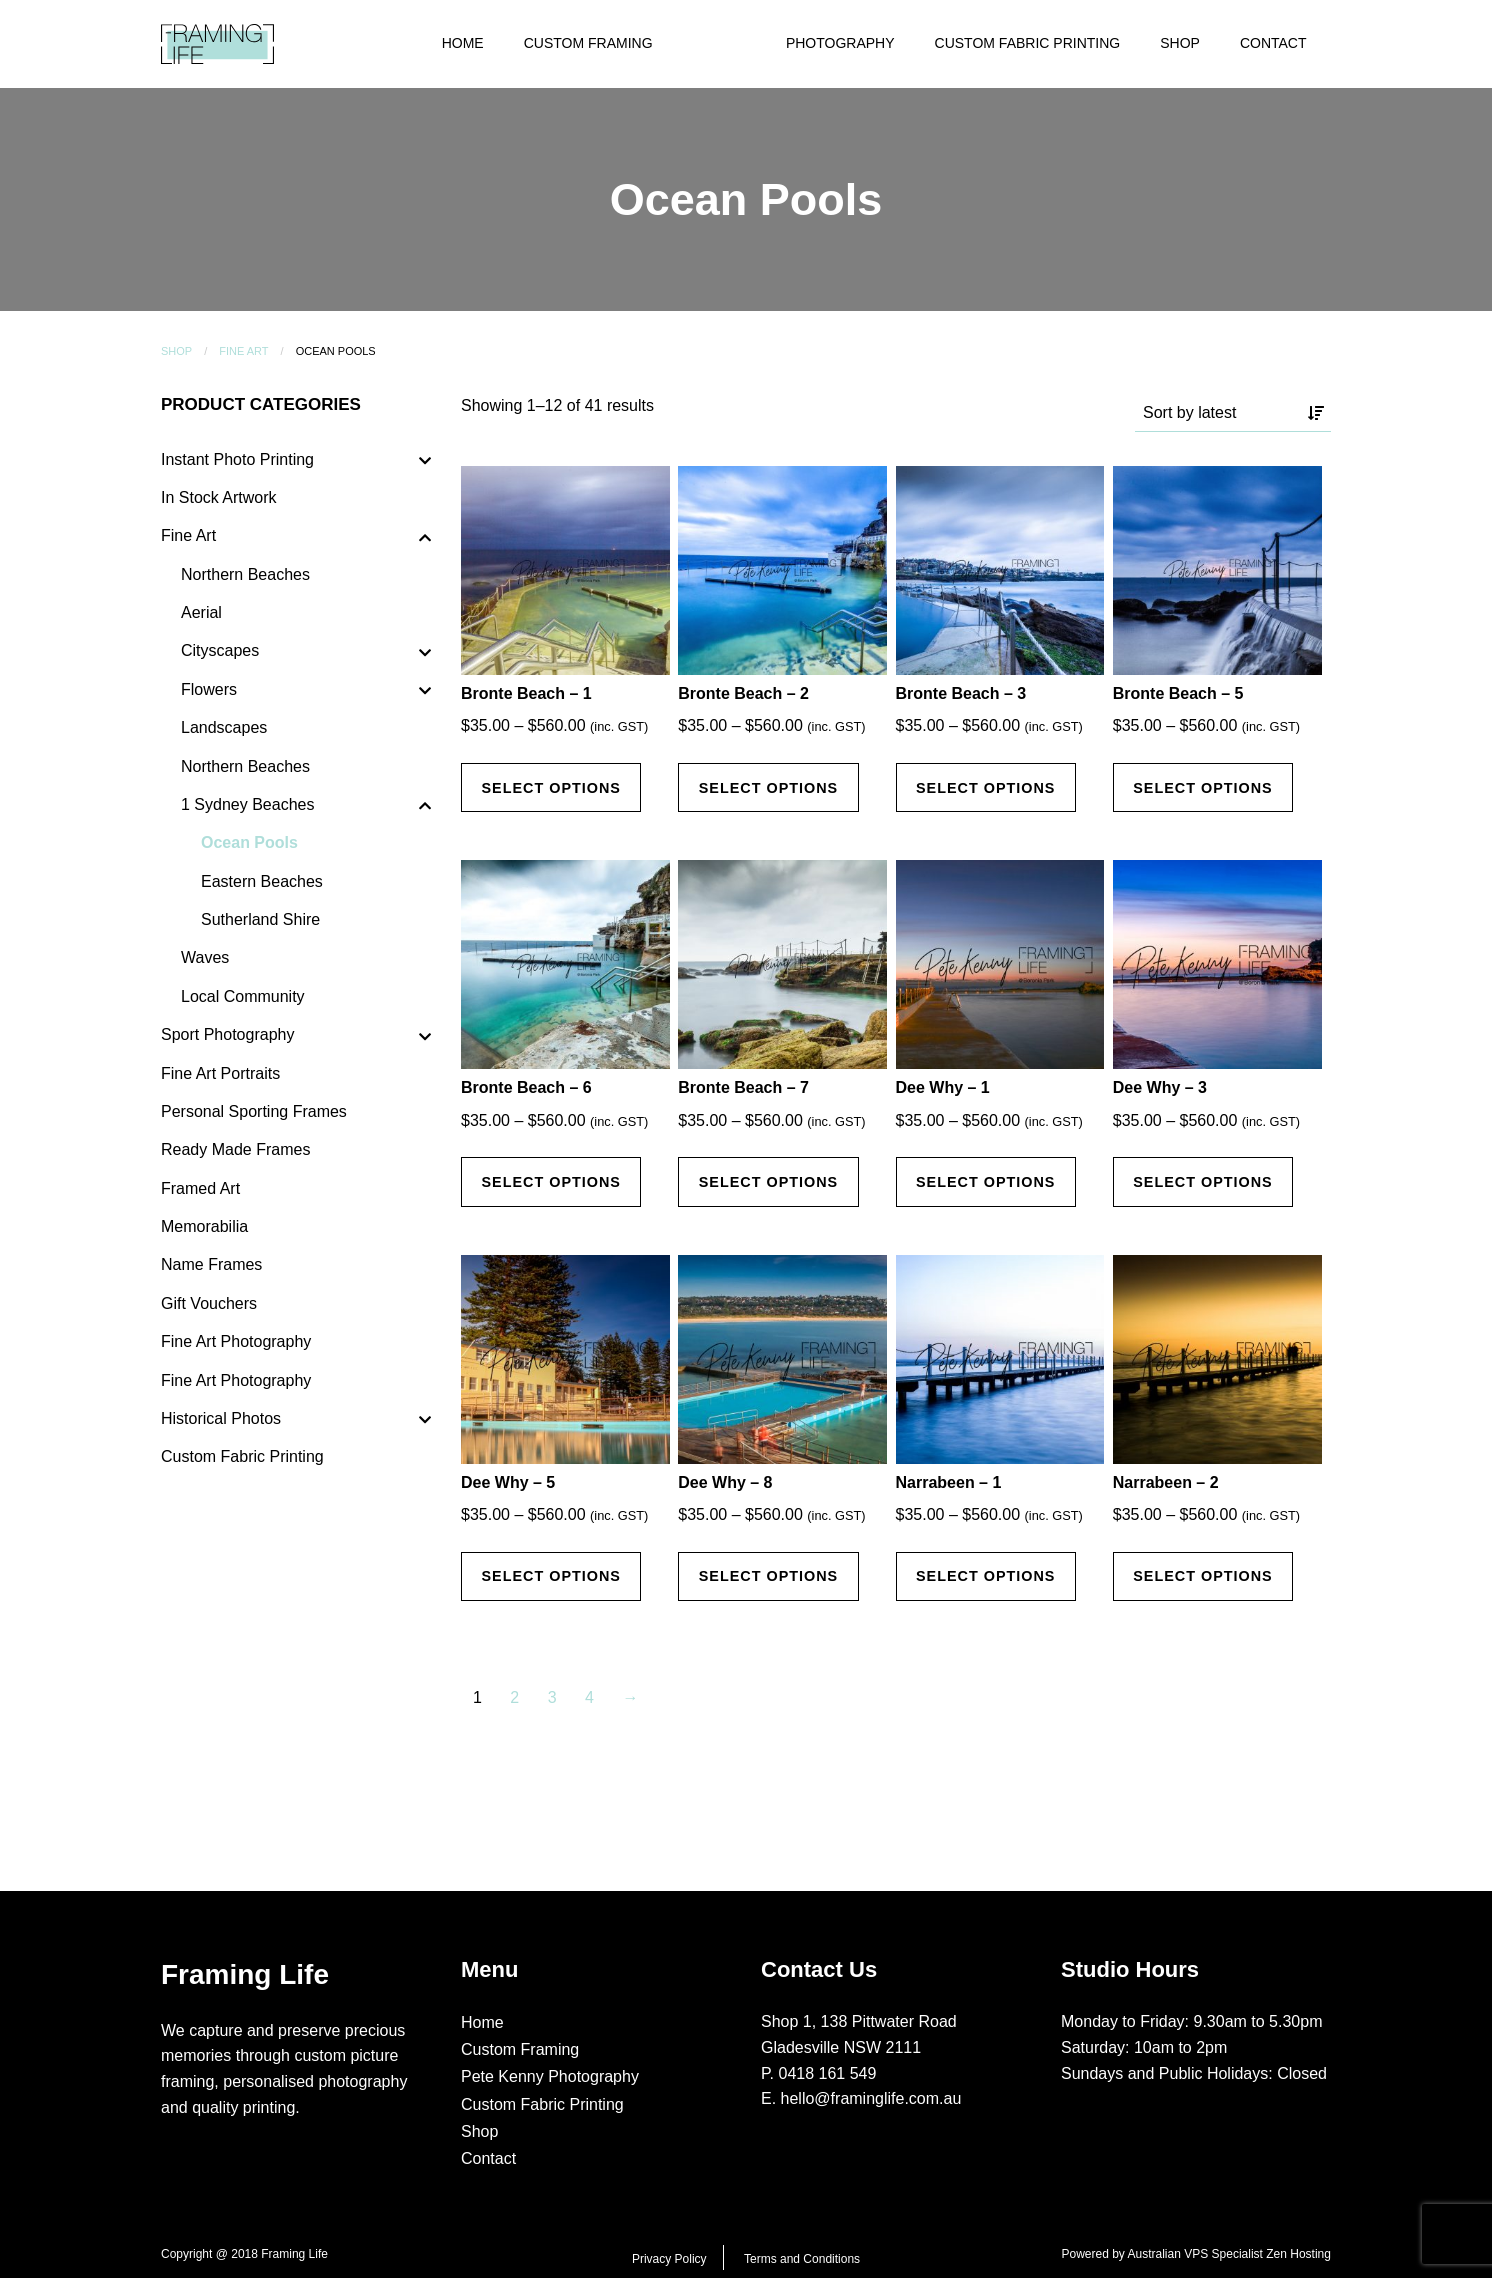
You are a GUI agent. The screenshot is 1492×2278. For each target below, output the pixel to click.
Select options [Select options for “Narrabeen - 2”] (1203, 1576)
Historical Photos (221, 1418)
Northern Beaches (245, 574)
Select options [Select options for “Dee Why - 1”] (986, 1182)
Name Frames (211, 1264)
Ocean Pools (249, 842)
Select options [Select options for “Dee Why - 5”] (551, 1576)
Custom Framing (588, 43)
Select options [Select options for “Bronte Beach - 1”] (551, 788)
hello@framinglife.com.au (871, 2098)
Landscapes (224, 727)
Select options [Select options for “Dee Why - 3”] (1203, 1182)
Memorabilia (204, 1226)
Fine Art (243, 351)
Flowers (209, 689)
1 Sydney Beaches (247, 804)
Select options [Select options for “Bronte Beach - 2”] (769, 788)
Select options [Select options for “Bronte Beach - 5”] (1203, 788)
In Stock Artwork (219, 497)
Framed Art (200, 1188)
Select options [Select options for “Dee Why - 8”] (769, 1576)
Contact (1273, 43)
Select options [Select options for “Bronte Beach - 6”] (551, 1182)
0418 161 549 (828, 2073)
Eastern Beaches (262, 881)
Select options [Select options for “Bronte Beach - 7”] (769, 1182)
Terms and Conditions (802, 2259)
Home (463, 43)
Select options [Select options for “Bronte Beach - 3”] (986, 788)
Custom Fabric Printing (1028, 43)
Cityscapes (220, 650)
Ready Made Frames (235, 1149)
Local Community (243, 996)
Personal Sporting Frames (254, 1111)
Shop (1180, 43)
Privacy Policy (669, 2259)
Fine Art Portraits (220, 1073)
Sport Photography (227, 1034)
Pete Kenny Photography (550, 2076)
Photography (840, 43)
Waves (205, 957)
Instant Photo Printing (237, 459)
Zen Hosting (1298, 2254)
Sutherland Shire (260, 919)
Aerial (201, 612)
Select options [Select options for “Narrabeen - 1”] (986, 1576)
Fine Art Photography (236, 1341)
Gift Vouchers (209, 1303)
